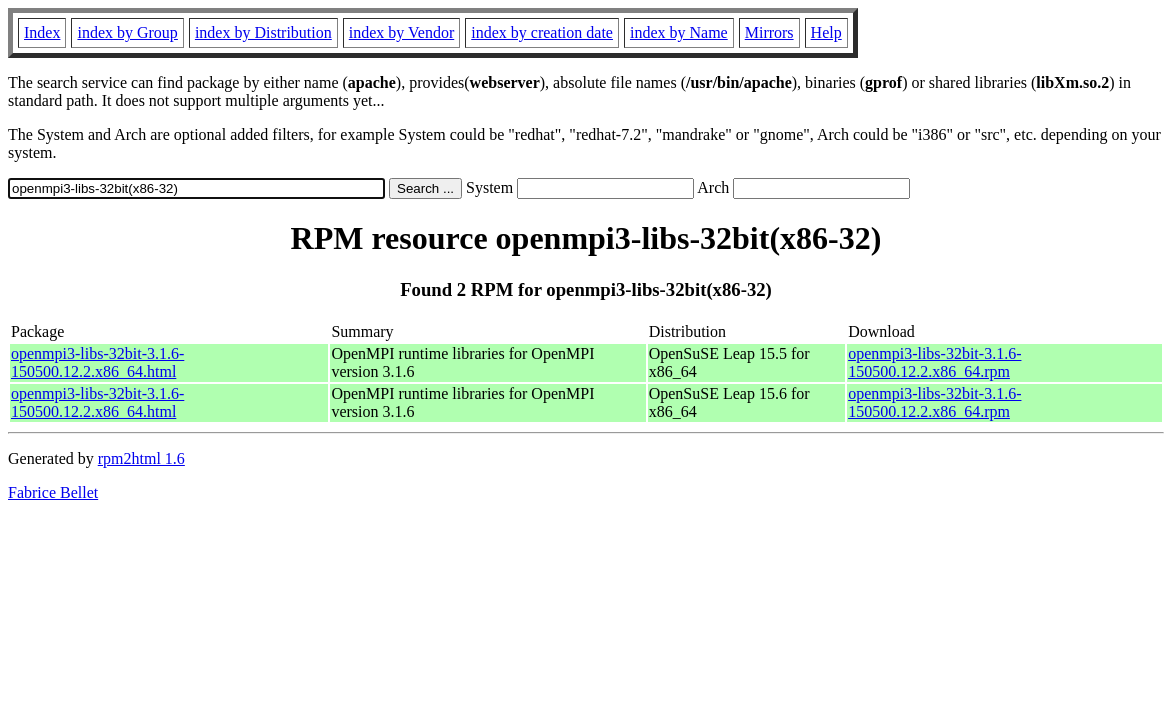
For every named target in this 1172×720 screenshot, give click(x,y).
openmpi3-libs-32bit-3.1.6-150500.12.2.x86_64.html (97, 362)
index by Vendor (401, 32)
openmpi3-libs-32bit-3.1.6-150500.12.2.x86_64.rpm (934, 362)
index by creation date (542, 32)
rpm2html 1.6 (141, 458)
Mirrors (769, 32)
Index (42, 32)
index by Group (127, 32)
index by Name (679, 32)
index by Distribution (263, 32)
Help (826, 32)
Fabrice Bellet (53, 492)
